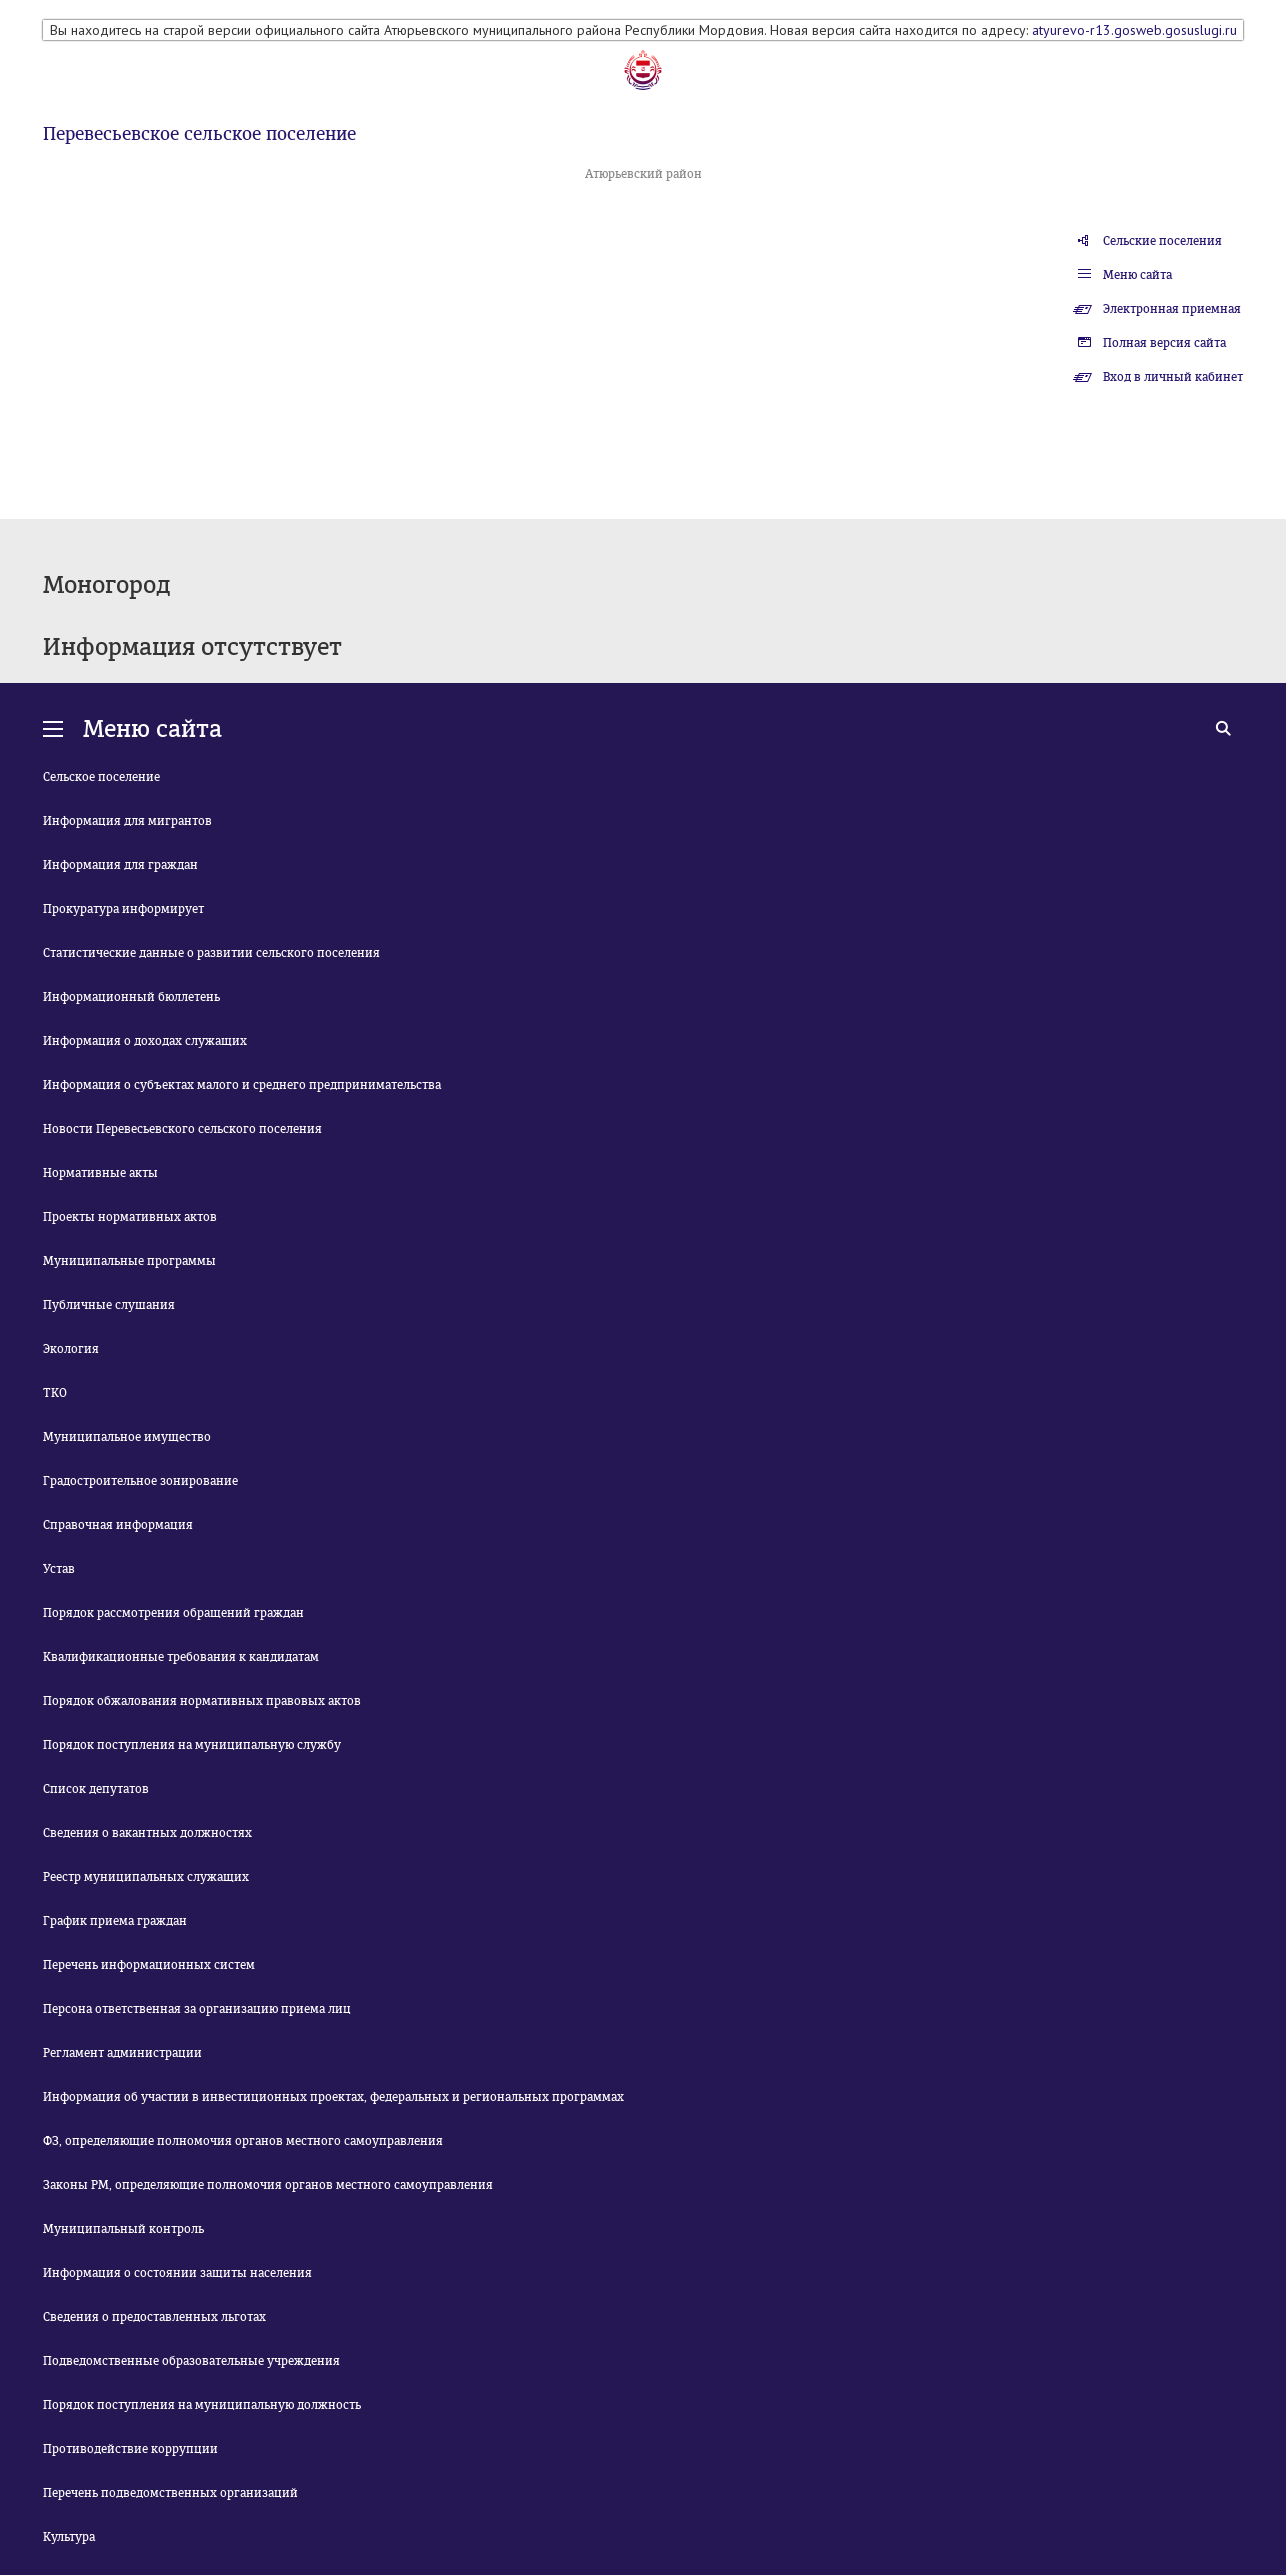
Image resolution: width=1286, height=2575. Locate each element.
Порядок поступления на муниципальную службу (192, 1745)
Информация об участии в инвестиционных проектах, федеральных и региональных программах (333, 2097)
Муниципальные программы (129, 1261)
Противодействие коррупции (130, 2449)
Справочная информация (118, 1525)
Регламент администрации (122, 2053)
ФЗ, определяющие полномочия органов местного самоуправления (243, 2141)
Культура (69, 2537)
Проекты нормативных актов (130, 1217)
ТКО (55, 1393)
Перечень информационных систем (149, 1965)
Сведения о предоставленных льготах (154, 2317)
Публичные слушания (109, 1305)
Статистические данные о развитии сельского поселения (211, 953)
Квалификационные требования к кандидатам (181, 1657)
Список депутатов (96, 1789)
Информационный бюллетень (131, 997)
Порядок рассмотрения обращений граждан (173, 1613)
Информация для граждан (120, 865)
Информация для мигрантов (127, 821)
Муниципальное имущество (127, 1437)
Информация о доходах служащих (145, 1041)
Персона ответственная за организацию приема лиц (197, 2009)
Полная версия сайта (1164, 343)
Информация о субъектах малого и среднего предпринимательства (242, 1085)
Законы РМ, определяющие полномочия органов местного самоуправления (268, 2185)
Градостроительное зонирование (140, 1481)
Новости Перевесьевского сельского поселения (182, 1129)
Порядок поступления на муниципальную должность (202, 2405)
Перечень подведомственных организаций (170, 2493)
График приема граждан (115, 1921)
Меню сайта (1137, 275)
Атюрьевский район (643, 174)
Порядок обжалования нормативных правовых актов (202, 1701)
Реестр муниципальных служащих (146, 1877)
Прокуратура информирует (123, 909)
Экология (71, 1349)
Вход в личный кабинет (1173, 377)
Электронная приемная (1172, 309)
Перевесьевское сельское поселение (199, 134)
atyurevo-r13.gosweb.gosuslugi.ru (1134, 30)
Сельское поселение (101, 777)
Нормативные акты (100, 1173)
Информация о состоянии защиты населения (177, 2273)
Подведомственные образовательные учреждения (191, 2361)
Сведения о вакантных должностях (147, 1833)
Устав (59, 1569)
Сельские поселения (1162, 241)
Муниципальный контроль (123, 2229)
